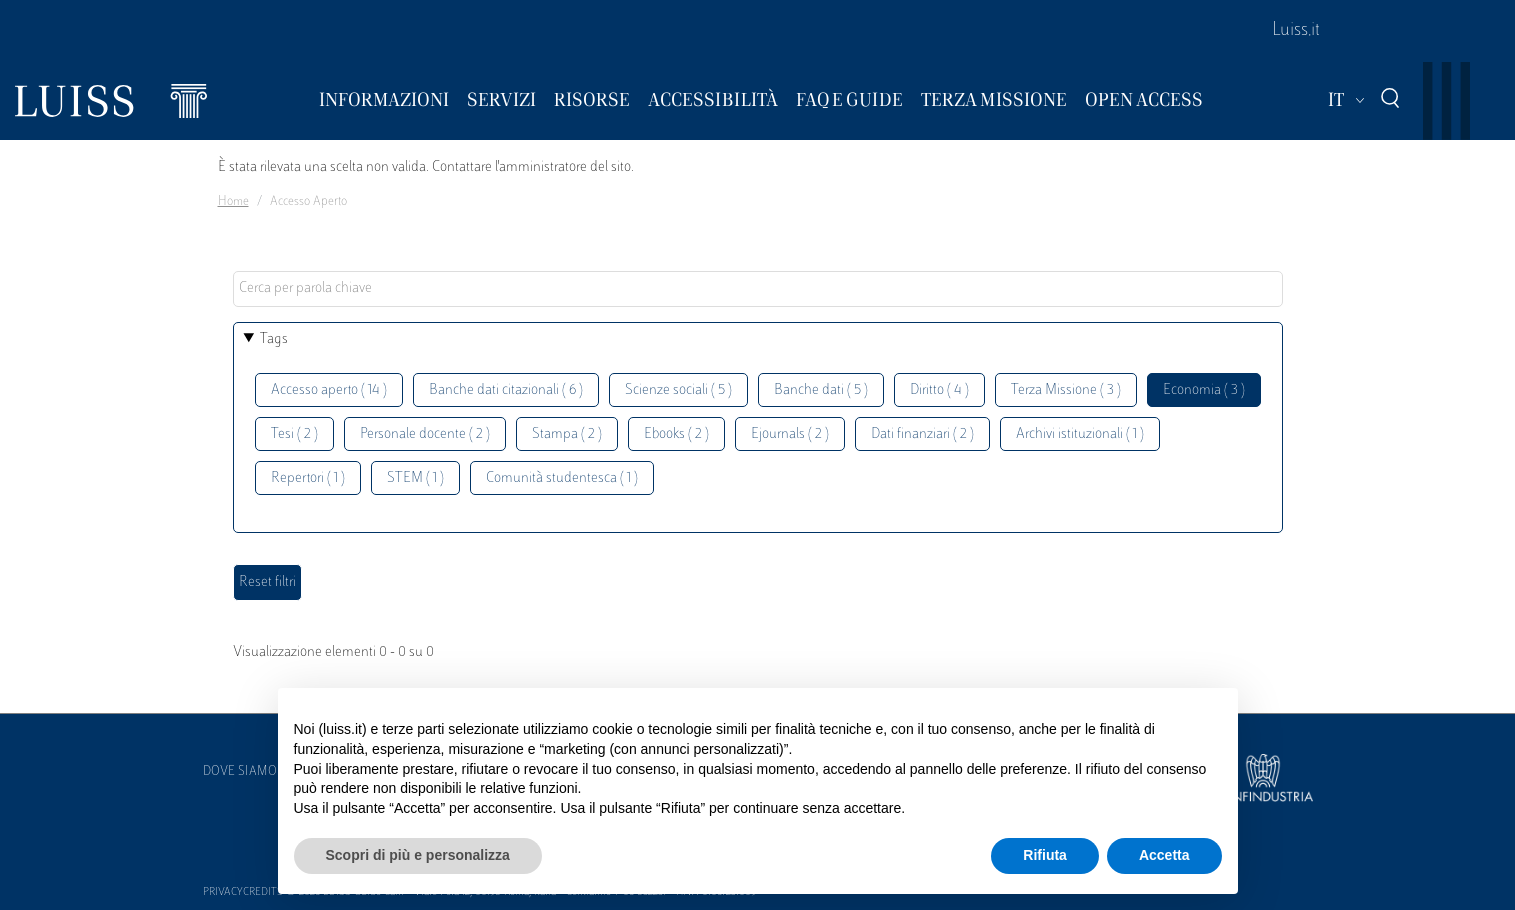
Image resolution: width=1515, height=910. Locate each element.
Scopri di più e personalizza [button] (418, 855)
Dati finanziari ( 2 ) (922, 434)
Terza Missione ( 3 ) (1066, 390)
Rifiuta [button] (1045, 855)
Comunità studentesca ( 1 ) (562, 478)
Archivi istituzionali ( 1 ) (1080, 434)
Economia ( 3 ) (1204, 390)
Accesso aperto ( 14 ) (329, 390)
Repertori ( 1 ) (308, 478)
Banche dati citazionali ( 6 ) (506, 390)
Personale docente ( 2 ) (425, 434)
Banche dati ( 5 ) (821, 390)
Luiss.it (1296, 31)
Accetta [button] (1164, 855)
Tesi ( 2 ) (294, 434)
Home (233, 202)
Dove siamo (240, 772)
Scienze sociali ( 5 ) (678, 390)
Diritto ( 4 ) (939, 390)
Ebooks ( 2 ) (676, 434)
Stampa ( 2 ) (567, 434)
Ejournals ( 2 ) (790, 434)
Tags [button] (274, 339)
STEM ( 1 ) (415, 478)
